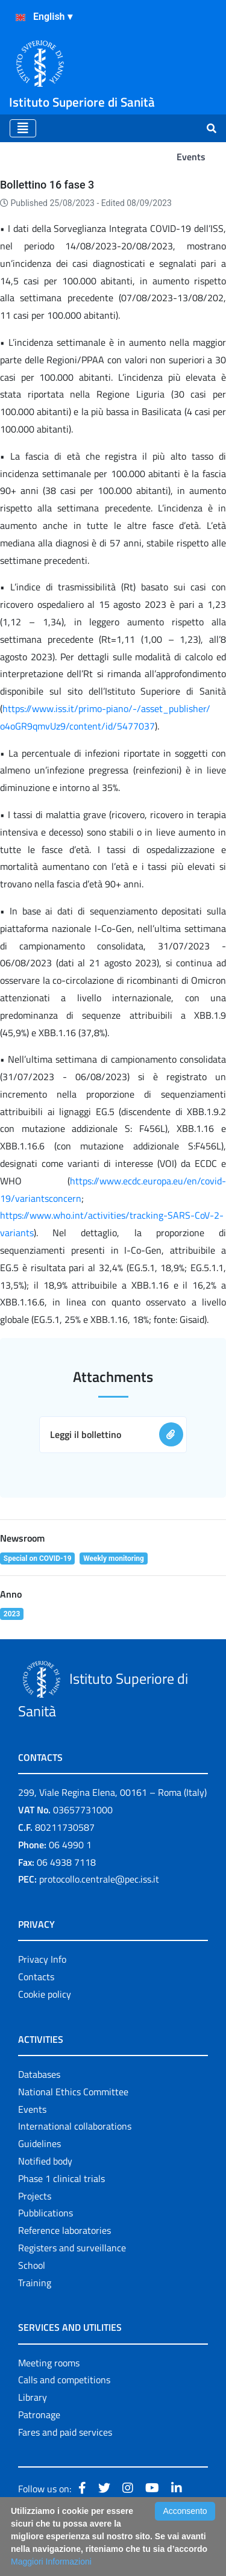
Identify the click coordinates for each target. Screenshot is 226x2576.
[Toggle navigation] (23, 128)
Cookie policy (44, 1994)
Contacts (36, 1976)
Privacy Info (42, 1959)
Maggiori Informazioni (51, 2561)
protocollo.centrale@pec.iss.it (99, 1879)
